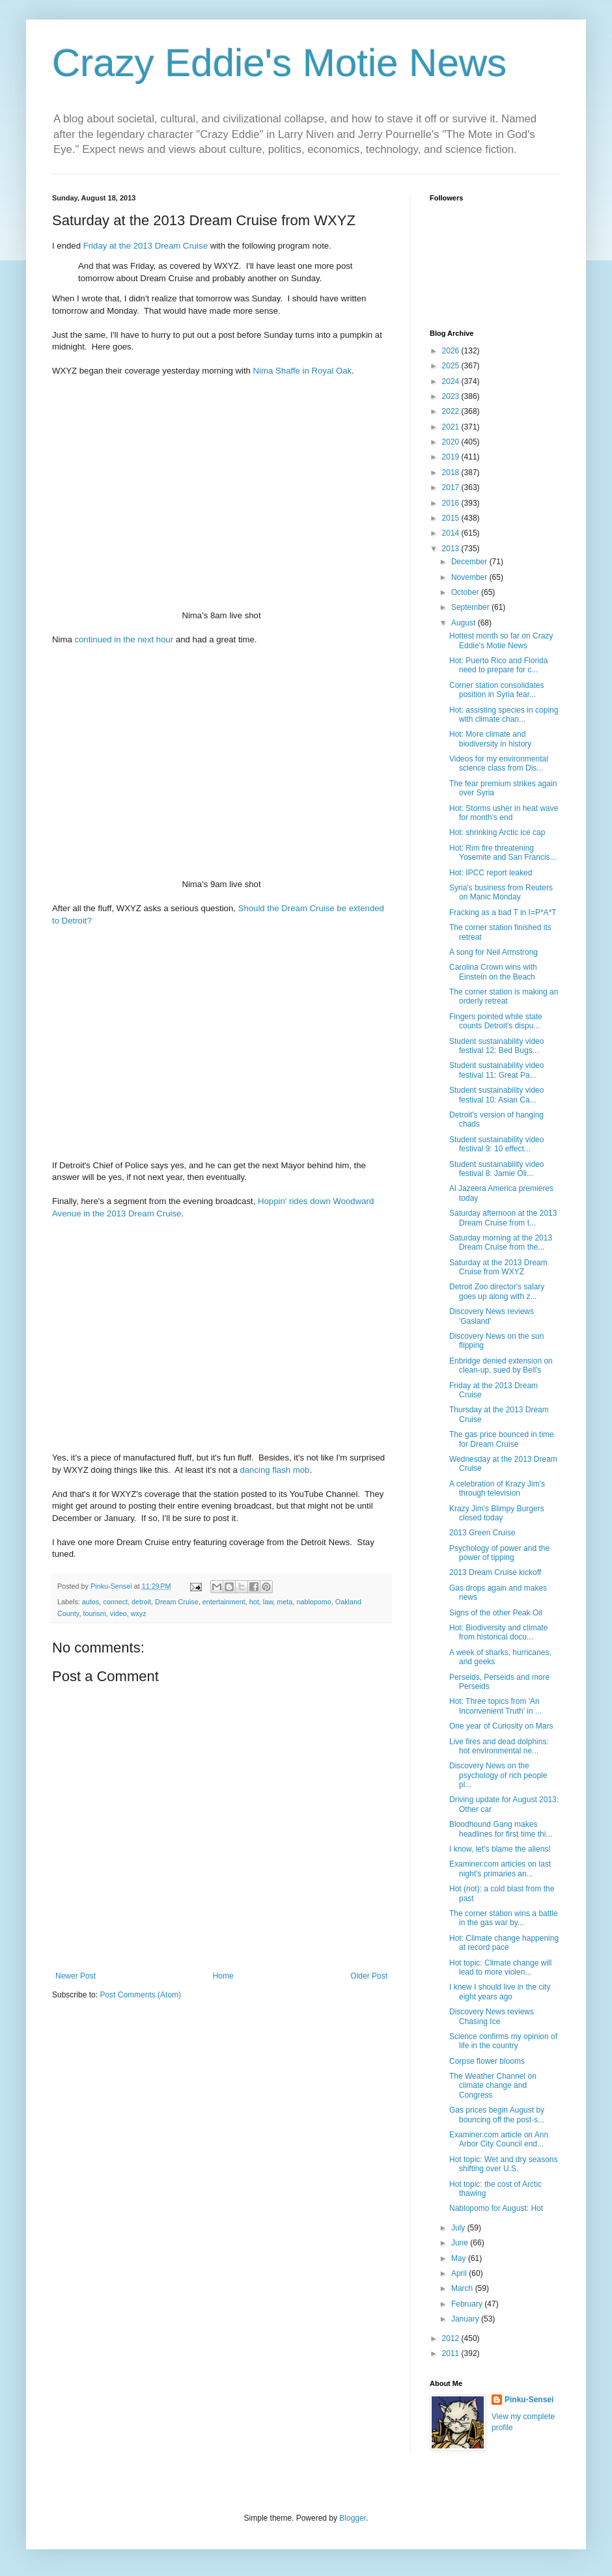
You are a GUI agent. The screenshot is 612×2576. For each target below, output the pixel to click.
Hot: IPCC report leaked (490, 872)
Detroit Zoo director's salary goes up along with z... (496, 1291)
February (467, 2304)
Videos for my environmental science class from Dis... (498, 763)
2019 (452, 456)
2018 (452, 472)
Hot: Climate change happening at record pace (504, 1943)
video (118, 1613)
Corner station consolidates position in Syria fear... (496, 690)
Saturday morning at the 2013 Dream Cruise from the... (500, 1242)
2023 (452, 396)
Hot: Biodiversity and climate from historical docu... (498, 1632)
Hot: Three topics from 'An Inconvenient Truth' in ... (495, 1706)
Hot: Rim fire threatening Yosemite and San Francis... (503, 852)
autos (90, 1602)
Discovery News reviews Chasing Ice (491, 2016)
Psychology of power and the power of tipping (499, 1553)
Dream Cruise (177, 1602)
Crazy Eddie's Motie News (279, 63)
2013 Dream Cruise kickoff (495, 1572)
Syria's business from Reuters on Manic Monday (501, 892)
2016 (452, 503)
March (463, 2288)
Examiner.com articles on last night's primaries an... (500, 1868)
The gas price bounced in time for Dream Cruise (501, 1439)
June (460, 2242)
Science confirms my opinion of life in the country (503, 2041)
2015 (452, 518)
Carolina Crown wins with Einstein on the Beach (493, 972)
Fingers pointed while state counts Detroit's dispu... (495, 1021)
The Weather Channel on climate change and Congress (492, 2086)
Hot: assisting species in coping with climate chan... (503, 715)
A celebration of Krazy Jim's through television (497, 1488)
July (459, 2227)
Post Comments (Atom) (140, 1994)
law (268, 1602)
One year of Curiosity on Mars (501, 1726)
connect (115, 1602)
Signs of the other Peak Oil (495, 1612)
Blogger (352, 2518)
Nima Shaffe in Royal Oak (302, 371)
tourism (94, 1613)
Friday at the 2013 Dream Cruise (145, 246)
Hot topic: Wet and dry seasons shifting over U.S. (503, 2164)
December (470, 561)
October (466, 592)
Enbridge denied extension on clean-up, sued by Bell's (501, 1365)
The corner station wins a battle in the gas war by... (503, 1918)
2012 (452, 2338)
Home (223, 1975)
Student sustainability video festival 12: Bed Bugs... (496, 1046)
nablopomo (313, 1602)
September (471, 607)
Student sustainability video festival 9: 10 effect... (496, 1144)
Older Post (368, 1975)
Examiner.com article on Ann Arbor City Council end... (498, 2139)
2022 (452, 411)
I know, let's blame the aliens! (500, 1849)
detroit (141, 1602)
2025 (452, 365)
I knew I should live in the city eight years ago (499, 1991)
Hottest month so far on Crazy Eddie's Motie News (501, 640)
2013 (452, 548)
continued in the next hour (123, 639)
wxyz (138, 1613)
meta (284, 1602)
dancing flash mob (274, 1470)
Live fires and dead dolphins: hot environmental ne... (499, 1746)
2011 (452, 2353)
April (460, 2273)
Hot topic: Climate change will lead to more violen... (500, 1967)
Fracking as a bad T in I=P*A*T (503, 912)
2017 (452, 487)
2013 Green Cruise (482, 1532)
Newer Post (75, 1975)
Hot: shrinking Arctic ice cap (497, 832)
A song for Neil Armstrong (493, 952)
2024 (452, 381)
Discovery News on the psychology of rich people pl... (498, 1775)
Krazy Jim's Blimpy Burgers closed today (496, 1513)
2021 (452, 427)
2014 (452, 533)
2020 (452, 441)
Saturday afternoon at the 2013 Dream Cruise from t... (503, 1218)
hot (254, 1602)
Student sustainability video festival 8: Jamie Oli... (496, 1169)
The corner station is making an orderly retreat (503, 996)
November (470, 577)
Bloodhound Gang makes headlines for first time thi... (500, 1829)
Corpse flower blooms (487, 2061)
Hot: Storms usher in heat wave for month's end (503, 813)
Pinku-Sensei (529, 2399)
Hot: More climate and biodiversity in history (490, 739)
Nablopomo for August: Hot (496, 2208)
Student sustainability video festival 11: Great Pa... (496, 1070)
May (459, 2258)
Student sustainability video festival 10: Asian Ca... (496, 1095)
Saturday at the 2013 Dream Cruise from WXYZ (498, 1267)
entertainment (223, 1602)
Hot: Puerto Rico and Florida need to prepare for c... (498, 665)
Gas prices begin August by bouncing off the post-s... (496, 2114)
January (466, 2318)
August (464, 622)
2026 (452, 350)
